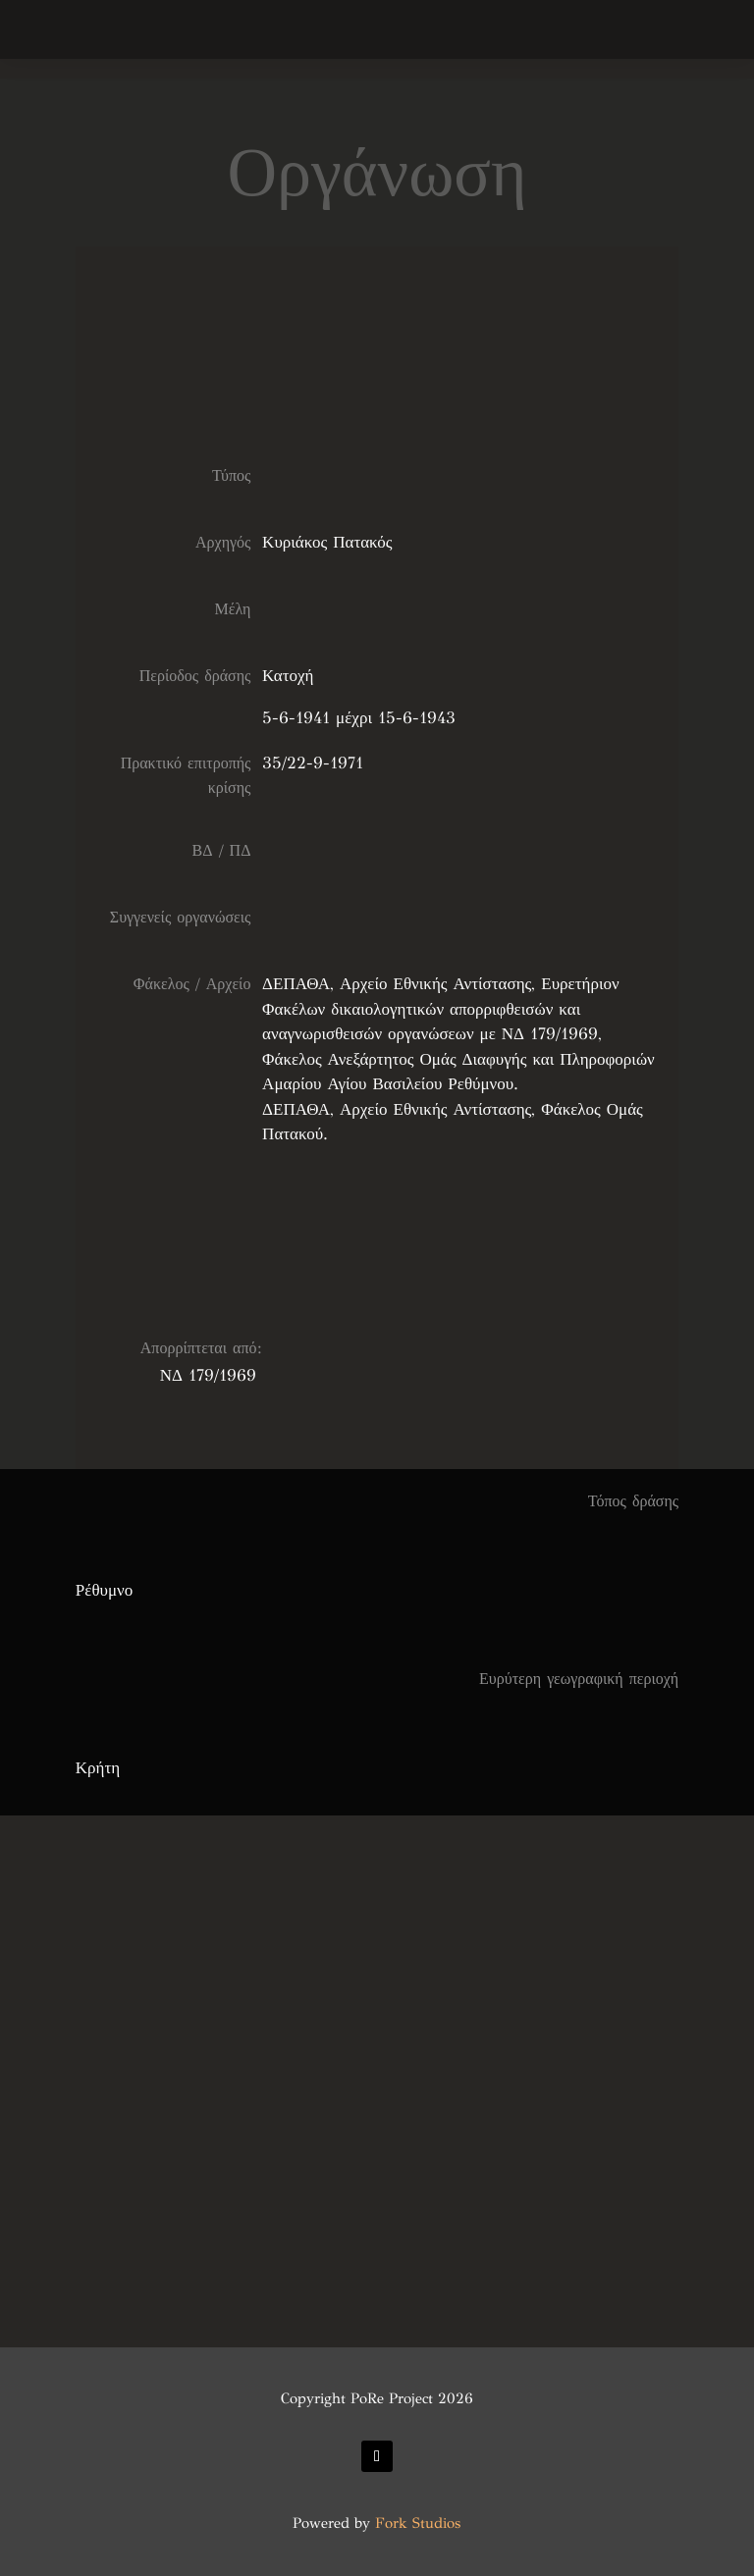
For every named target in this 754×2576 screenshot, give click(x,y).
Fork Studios (417, 2523)
